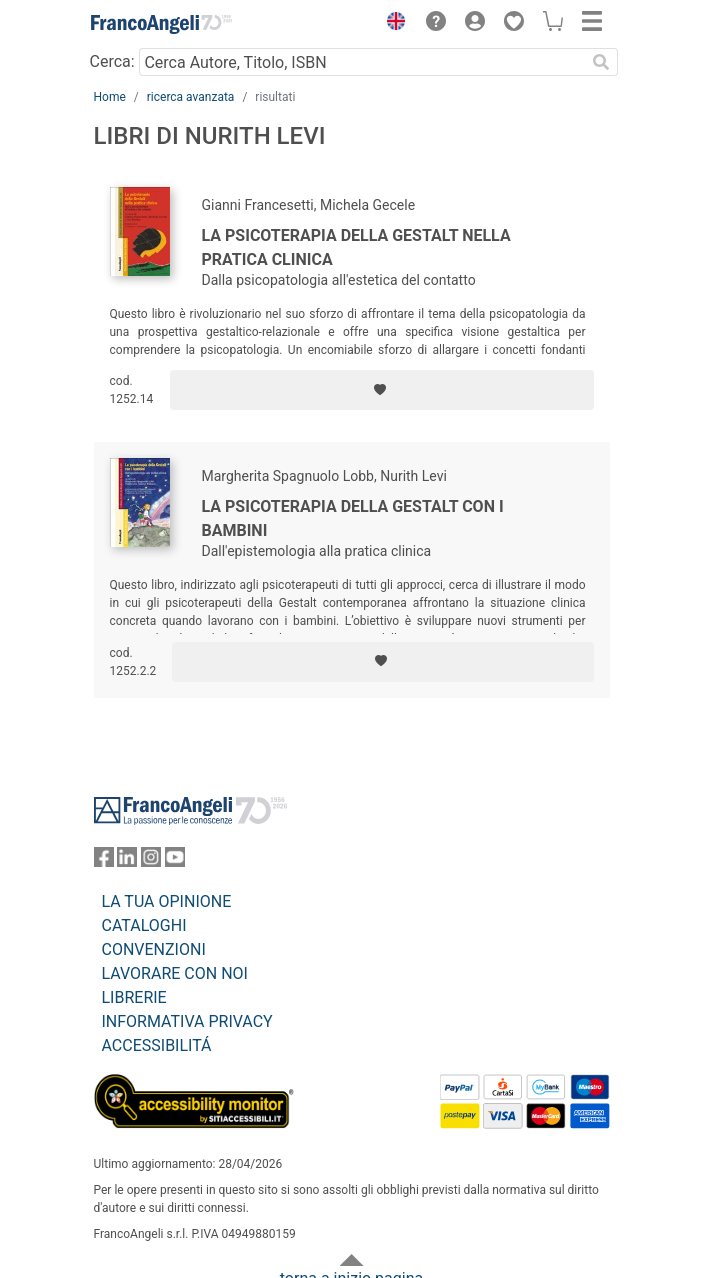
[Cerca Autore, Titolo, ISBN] (362, 62)
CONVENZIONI (154, 949)
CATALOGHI (144, 925)
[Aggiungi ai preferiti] (381, 390)
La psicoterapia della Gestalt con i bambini (353, 518)
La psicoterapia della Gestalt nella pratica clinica (356, 247)
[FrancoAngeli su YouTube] (175, 861)
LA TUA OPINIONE (167, 901)
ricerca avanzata (191, 97)
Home (110, 97)
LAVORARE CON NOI (175, 973)
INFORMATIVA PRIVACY (187, 1021)
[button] (392, 24)
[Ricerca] (602, 62)
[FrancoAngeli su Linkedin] (127, 861)
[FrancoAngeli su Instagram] (151, 861)
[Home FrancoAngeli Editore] (161, 24)
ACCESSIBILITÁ (157, 1045)
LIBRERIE (134, 997)
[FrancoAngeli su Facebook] (104, 861)
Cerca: (112, 61)
